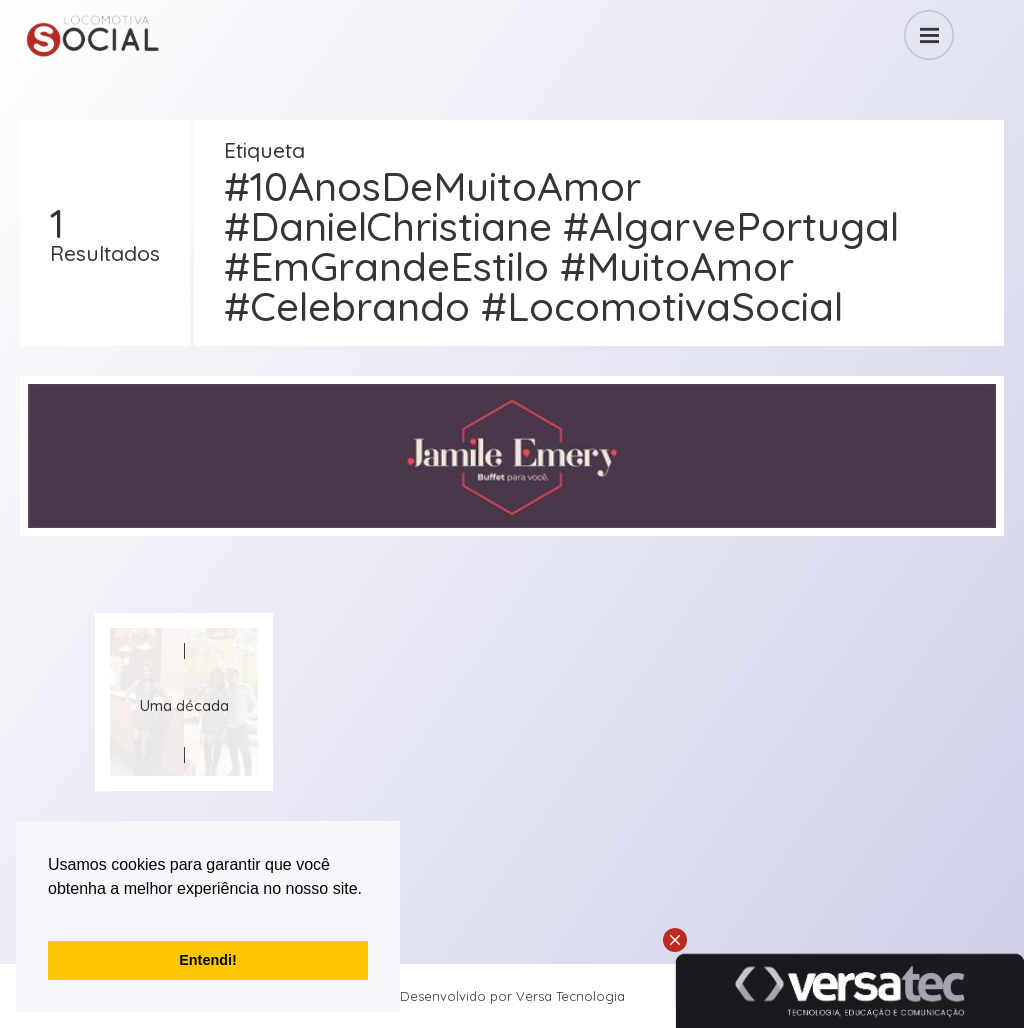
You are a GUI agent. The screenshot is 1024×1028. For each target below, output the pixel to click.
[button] (51, 914)
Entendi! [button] (208, 960)
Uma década (184, 705)
